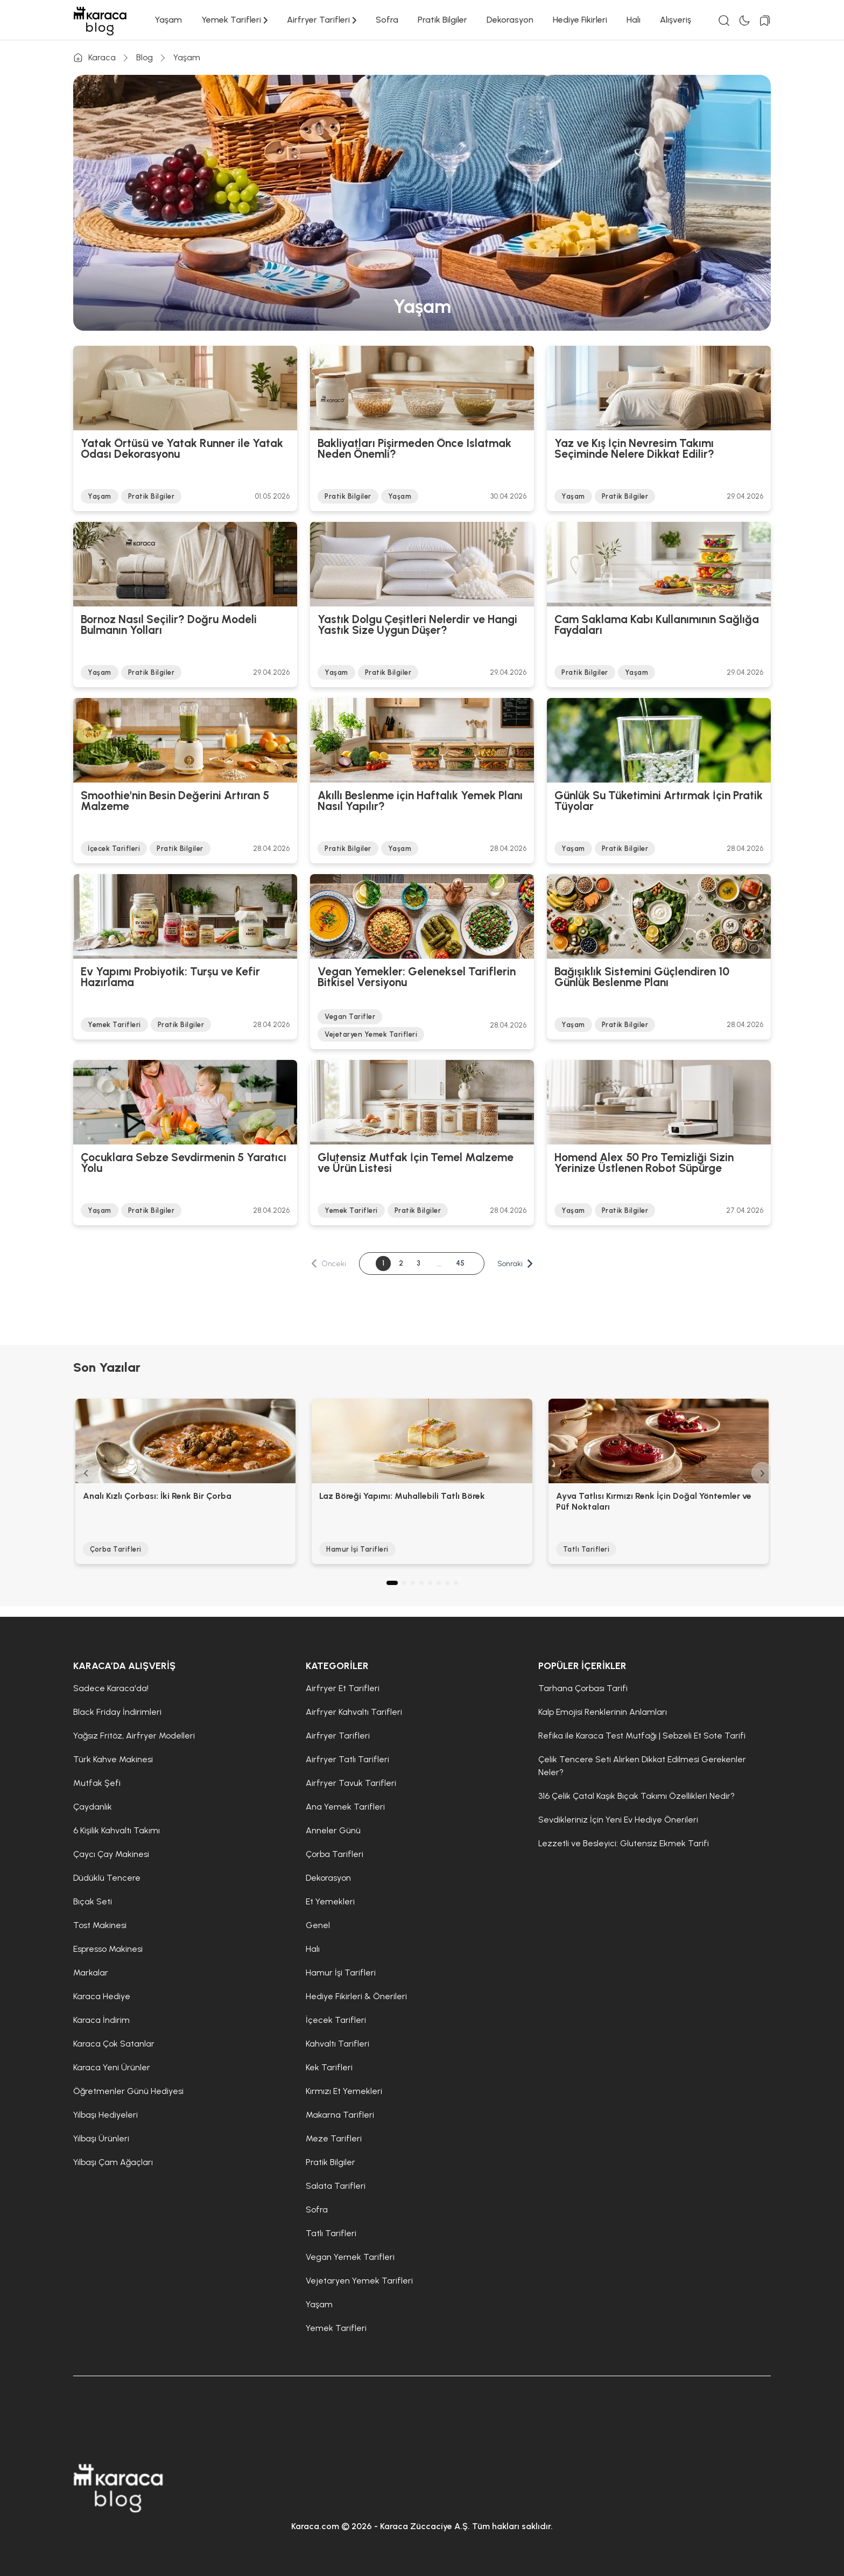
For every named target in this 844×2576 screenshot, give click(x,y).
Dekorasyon (510, 20)
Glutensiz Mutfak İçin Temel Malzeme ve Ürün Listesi (416, 1163)
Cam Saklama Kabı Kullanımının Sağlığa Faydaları (656, 625)
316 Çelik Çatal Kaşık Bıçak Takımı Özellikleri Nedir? (636, 1796)
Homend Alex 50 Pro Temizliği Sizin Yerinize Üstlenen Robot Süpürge (644, 1163)
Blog (144, 57)
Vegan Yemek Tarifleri (350, 2257)
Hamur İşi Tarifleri (357, 1549)
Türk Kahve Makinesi (113, 1759)
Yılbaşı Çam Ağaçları (113, 2162)
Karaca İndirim (101, 2020)
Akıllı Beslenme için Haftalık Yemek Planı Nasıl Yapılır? (420, 801)
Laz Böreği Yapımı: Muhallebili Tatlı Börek (402, 1496)
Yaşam (168, 20)
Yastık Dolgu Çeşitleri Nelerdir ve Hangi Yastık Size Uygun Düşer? (417, 625)
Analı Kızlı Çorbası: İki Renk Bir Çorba (157, 1496)
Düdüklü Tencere (106, 1878)
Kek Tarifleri (329, 2067)
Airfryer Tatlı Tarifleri (347, 1759)
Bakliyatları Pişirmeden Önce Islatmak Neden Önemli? (414, 449)
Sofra (387, 20)
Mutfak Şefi (97, 1783)
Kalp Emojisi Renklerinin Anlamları (602, 1712)
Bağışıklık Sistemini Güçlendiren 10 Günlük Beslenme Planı (641, 977)
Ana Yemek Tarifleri (345, 1807)
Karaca (94, 57)
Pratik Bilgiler (442, 20)
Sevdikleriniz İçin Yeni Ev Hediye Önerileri (618, 1819)
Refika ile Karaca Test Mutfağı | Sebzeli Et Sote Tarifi (641, 1735)
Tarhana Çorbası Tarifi (583, 1688)
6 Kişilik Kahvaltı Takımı (116, 1830)
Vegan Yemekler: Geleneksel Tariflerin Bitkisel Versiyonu (417, 977)
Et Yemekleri (330, 1901)
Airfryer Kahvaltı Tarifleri (354, 1712)
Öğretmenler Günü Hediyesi (128, 2091)
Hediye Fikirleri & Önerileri (356, 1996)
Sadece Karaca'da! (111, 1688)
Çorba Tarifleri (116, 1549)
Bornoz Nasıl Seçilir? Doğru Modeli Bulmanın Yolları (169, 625)
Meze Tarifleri (334, 2138)
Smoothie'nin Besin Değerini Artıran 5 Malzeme (175, 801)
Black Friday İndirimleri (117, 1712)
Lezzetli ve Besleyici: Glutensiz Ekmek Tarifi (623, 1843)
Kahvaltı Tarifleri (337, 2044)
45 (460, 1263)
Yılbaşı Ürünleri (101, 2138)
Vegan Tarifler (350, 1017)
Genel (318, 1925)
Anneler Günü (333, 1830)
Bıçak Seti (92, 1901)
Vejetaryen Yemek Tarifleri (371, 1034)
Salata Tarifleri (335, 2186)
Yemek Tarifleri (234, 20)
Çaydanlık (92, 1807)
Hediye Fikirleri (580, 20)
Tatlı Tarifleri (586, 1549)
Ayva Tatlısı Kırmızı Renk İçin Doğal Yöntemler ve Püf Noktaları (653, 1501)
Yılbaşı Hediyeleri (105, 2115)
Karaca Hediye (101, 1996)
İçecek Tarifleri (114, 848)
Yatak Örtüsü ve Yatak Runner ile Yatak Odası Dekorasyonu (182, 449)
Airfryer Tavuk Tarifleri (351, 1783)
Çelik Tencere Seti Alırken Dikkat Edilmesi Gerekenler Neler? (642, 1765)
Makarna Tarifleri (340, 2115)
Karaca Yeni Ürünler (111, 2067)
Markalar (90, 1972)
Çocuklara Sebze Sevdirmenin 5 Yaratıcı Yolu (183, 1163)
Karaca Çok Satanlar (113, 2044)
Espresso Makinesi (108, 1949)
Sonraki (516, 1263)
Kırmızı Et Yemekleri (344, 2091)
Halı (634, 20)
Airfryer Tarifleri (321, 20)
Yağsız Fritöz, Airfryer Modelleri (134, 1735)
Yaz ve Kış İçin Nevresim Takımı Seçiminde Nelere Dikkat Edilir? (634, 449)
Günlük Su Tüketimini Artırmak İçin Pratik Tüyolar (658, 801)
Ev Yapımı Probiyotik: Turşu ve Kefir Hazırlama (170, 977)
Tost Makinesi (99, 1925)
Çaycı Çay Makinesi (111, 1854)
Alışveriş (675, 20)
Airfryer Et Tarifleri (342, 1688)
